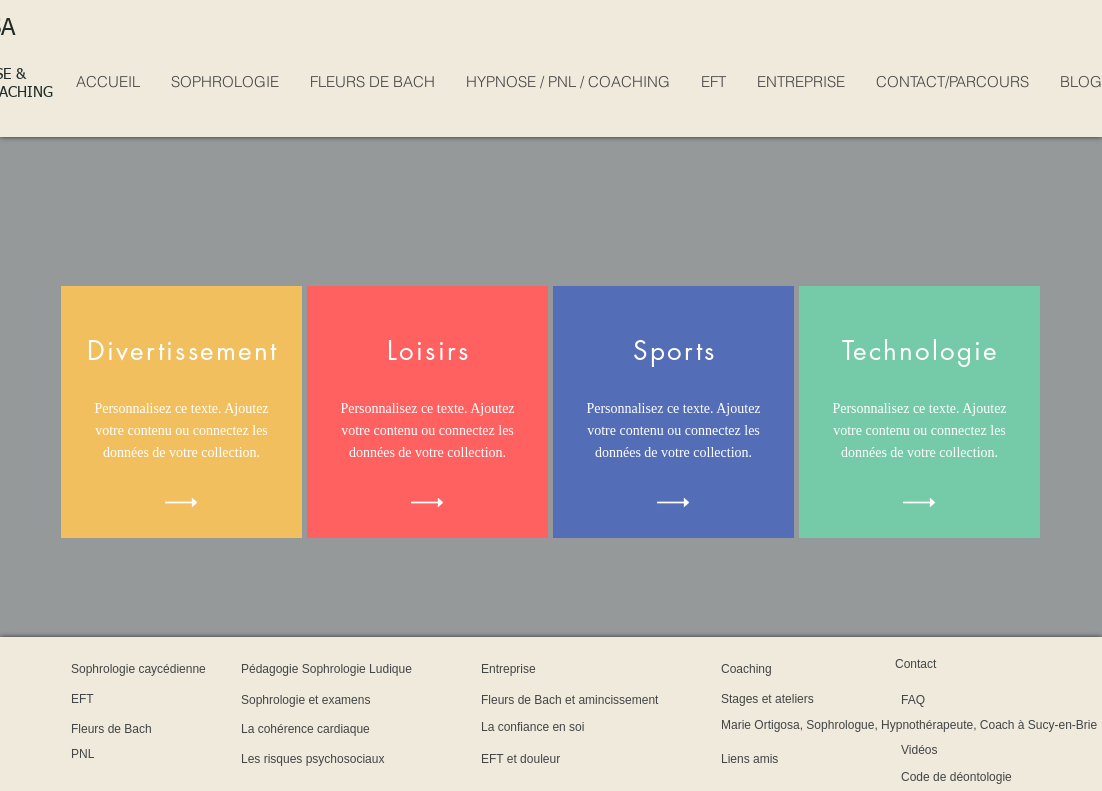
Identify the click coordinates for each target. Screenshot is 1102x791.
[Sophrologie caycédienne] (205, 669)
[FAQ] (952, 700)
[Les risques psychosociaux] (385, 759)
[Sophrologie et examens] (371, 700)
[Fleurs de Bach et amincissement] (659, 700)
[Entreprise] (535, 669)
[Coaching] (771, 669)
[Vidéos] (956, 750)
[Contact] (937, 664)
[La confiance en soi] (585, 727)
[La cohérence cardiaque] (369, 729)
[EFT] (125, 699)
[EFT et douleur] (561, 759)
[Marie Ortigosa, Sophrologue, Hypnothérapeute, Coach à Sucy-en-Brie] (909, 725)
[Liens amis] (779, 759)
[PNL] (124, 754)
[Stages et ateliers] (813, 699)
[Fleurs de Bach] (151, 729)
